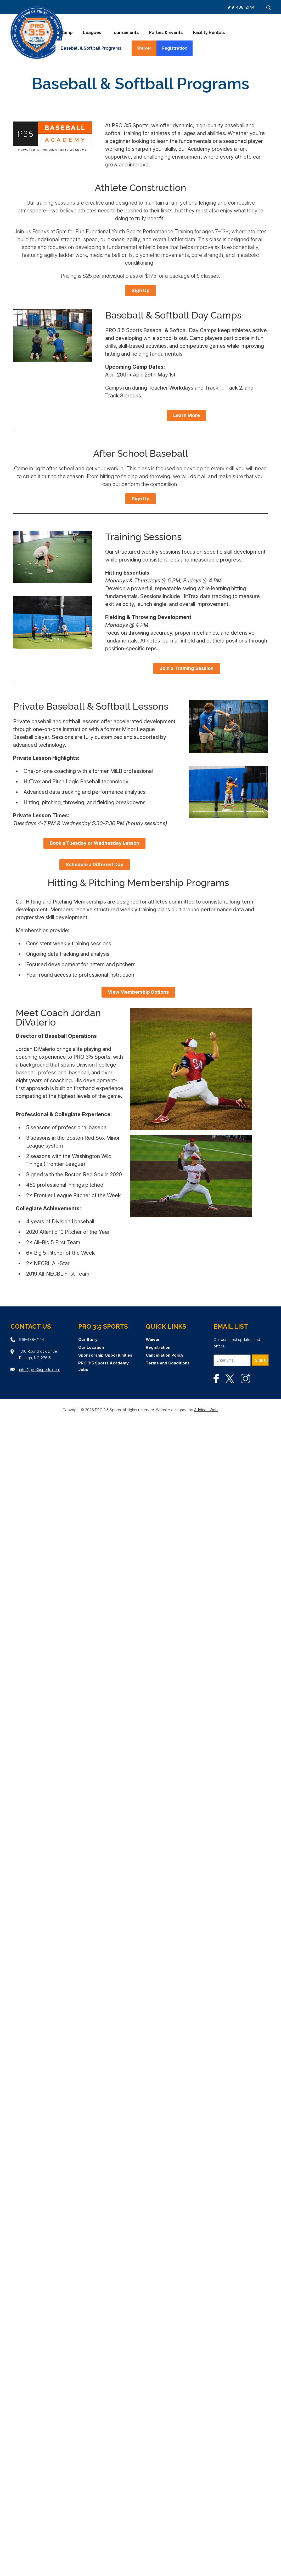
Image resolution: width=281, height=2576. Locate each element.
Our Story (88, 1339)
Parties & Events (166, 32)
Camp (66, 32)
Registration (174, 48)
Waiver (144, 48)
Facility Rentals (209, 32)
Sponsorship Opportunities (105, 1355)
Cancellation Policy (164, 1355)
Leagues (92, 32)
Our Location (91, 1347)
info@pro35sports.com (39, 1369)
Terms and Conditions (168, 1363)
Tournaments (125, 32)
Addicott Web (206, 1410)
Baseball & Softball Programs (91, 48)
